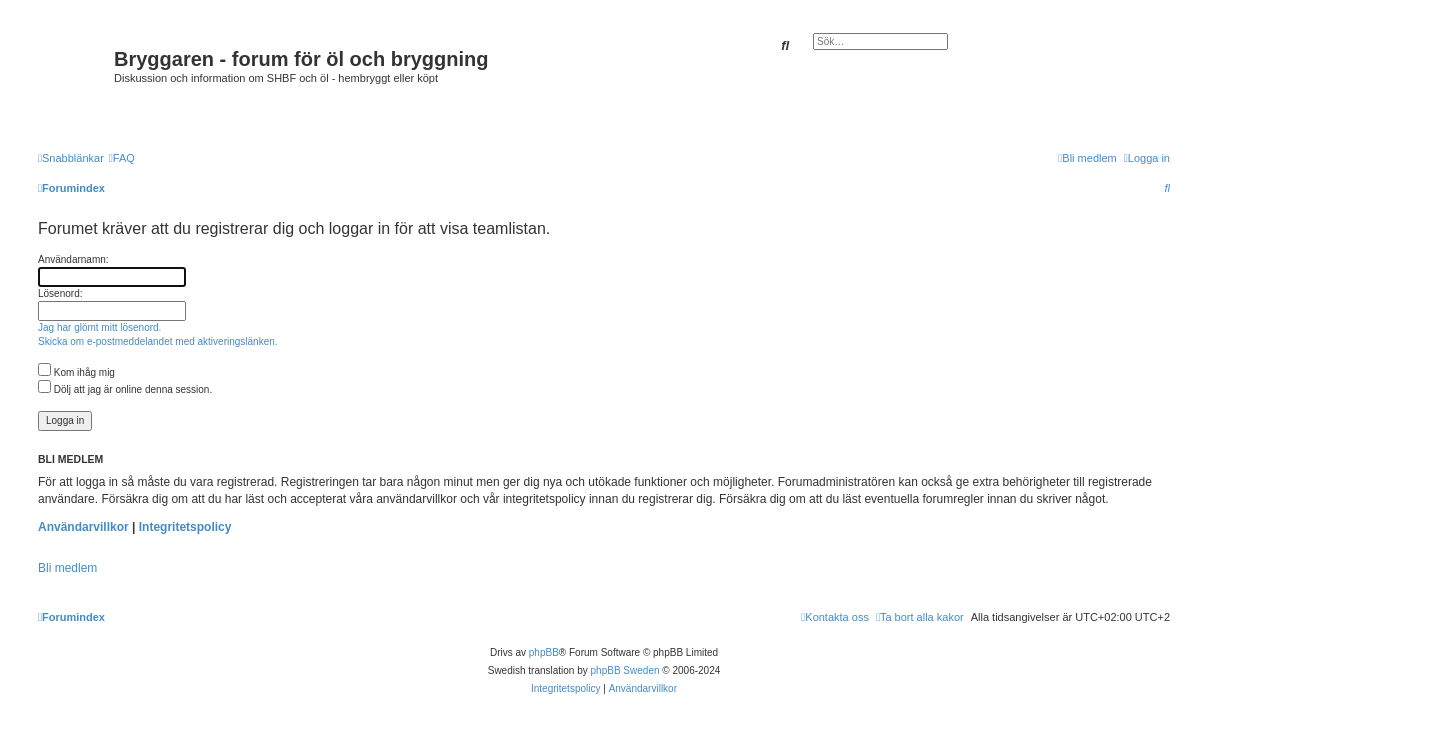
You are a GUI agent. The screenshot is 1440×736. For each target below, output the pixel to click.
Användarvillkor (83, 527)
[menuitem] (122, 158)
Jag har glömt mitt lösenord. (99, 327)
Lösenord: (60, 293)
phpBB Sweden (625, 670)
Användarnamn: (73, 259)
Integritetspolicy (185, 527)
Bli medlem (67, 568)
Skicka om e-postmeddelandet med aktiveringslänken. (158, 341)
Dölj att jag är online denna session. (125, 389)
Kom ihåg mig (76, 372)
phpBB (544, 652)
